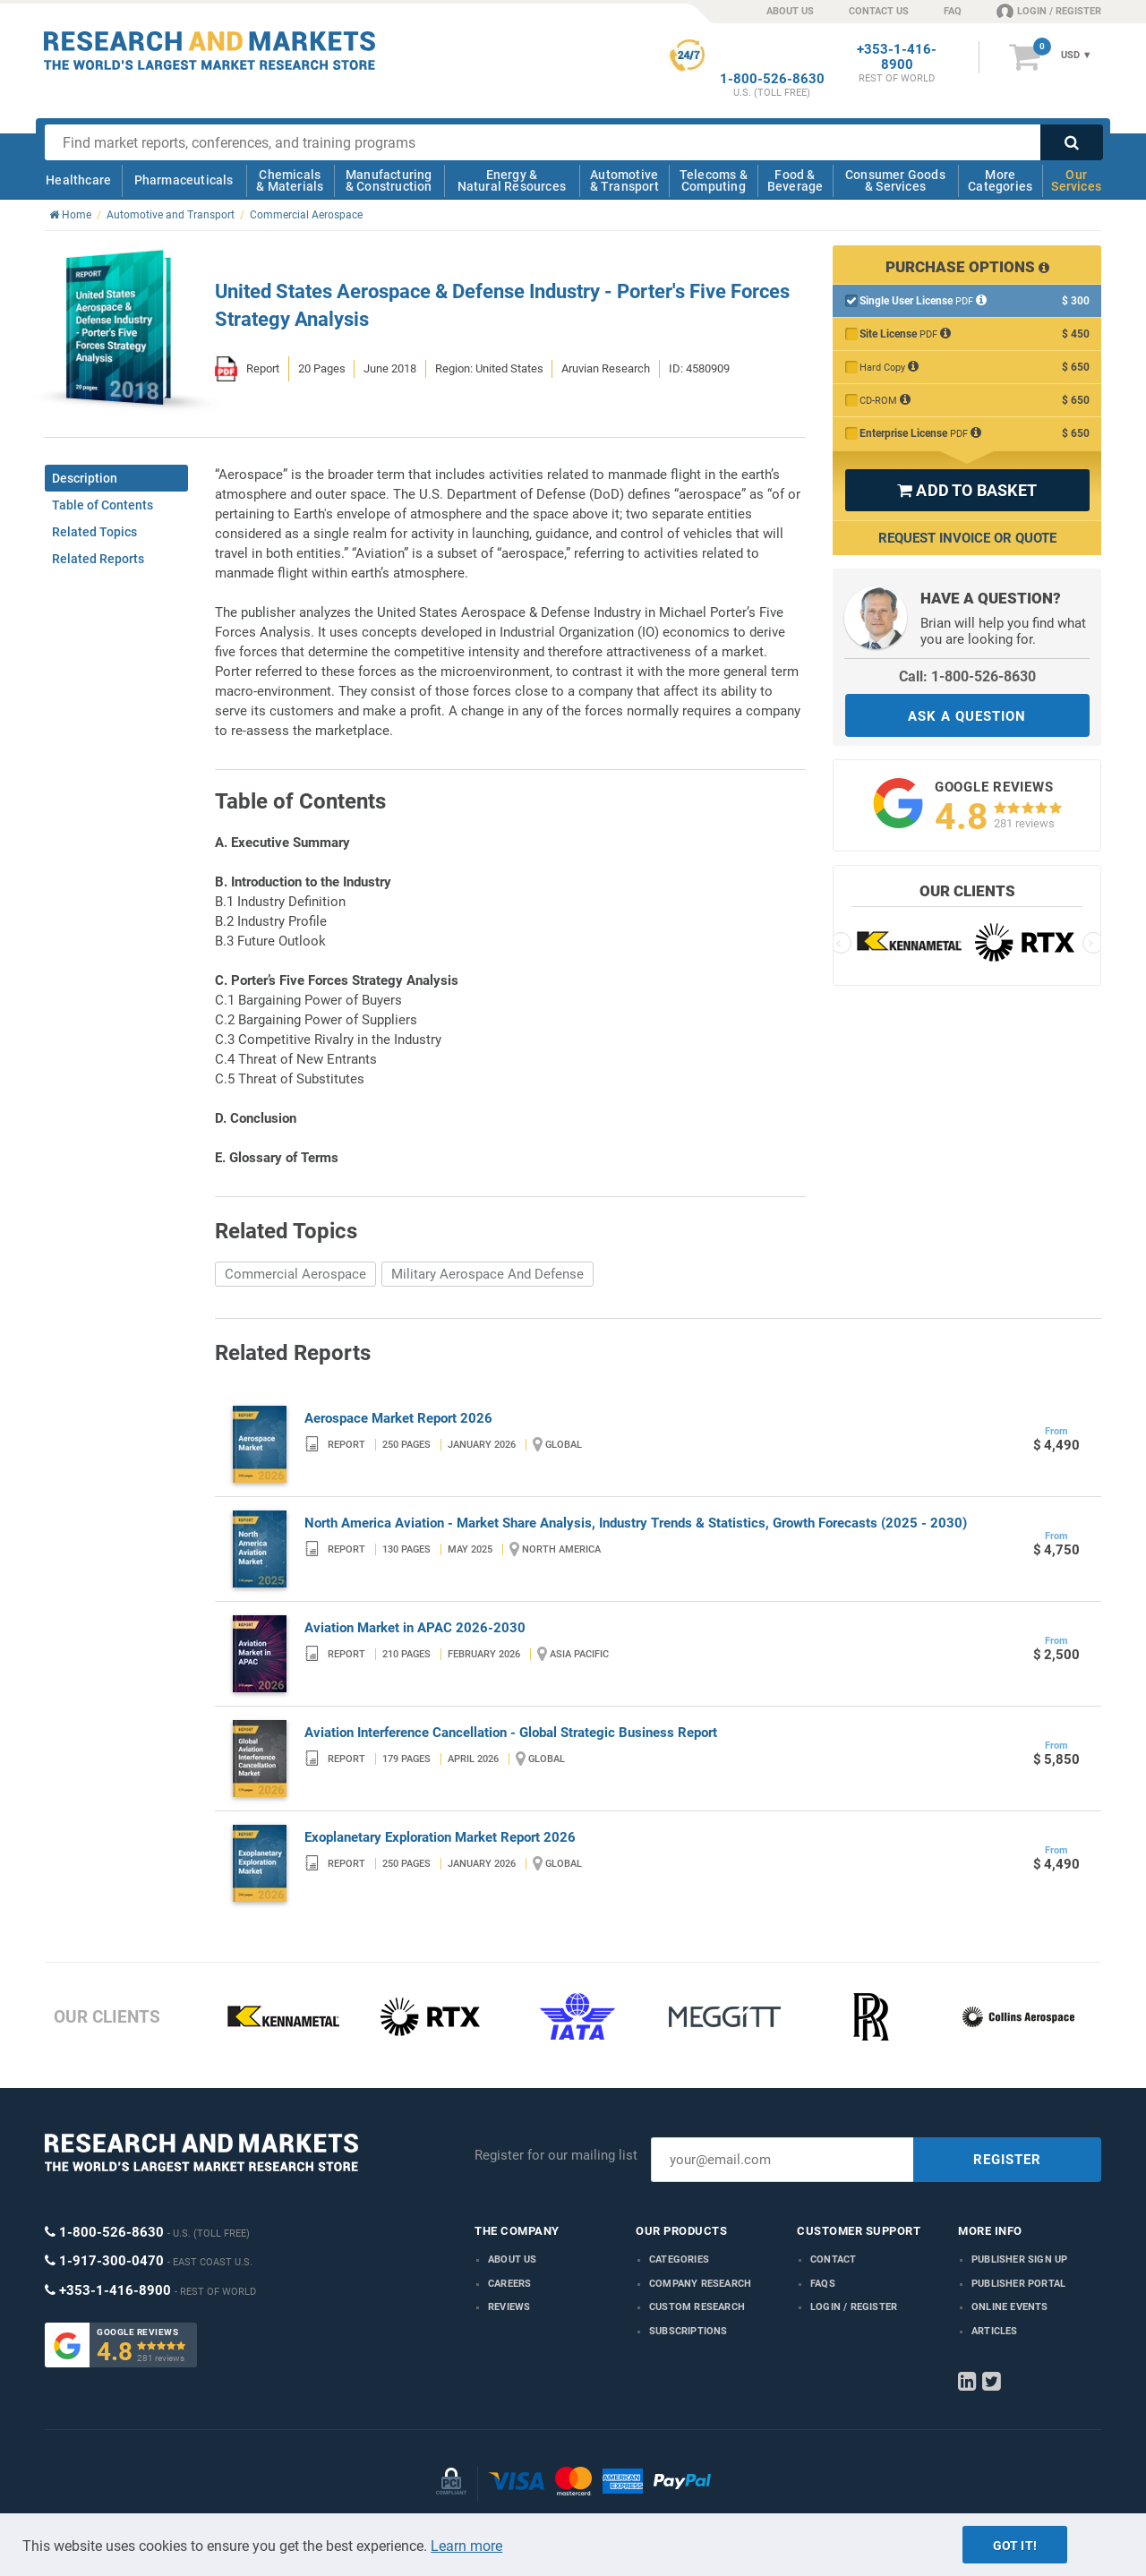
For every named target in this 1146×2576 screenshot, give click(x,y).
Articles (994, 2331)
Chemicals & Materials (289, 180)
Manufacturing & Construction (389, 180)
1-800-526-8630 (772, 79)
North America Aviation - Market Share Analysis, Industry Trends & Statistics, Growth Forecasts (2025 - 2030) (635, 1523)
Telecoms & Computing (714, 180)
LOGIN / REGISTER (1048, 11)
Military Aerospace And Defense (487, 1274)
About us (512, 2259)
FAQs (822, 2283)
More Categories (1000, 180)
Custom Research (697, 2307)
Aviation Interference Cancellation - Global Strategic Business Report (510, 1732)
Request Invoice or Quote (967, 538)
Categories (679, 2259)
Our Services (1076, 180)
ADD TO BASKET (967, 490)
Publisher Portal (1018, 2283)
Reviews (509, 2307)
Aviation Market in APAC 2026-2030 (415, 1628)
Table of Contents (102, 505)
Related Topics (94, 532)
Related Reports (98, 559)
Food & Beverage (795, 180)
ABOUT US (790, 11)
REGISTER (1007, 2160)
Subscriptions (688, 2331)
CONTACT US (879, 11)
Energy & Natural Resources (512, 180)
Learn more (466, 2546)
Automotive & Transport (624, 180)
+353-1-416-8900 (896, 57)
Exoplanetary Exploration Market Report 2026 (440, 1837)
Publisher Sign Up (1019, 2259)
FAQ (953, 11)
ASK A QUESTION (967, 716)
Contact (833, 2259)
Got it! (1015, 2545)
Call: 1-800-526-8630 (967, 676)
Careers (509, 2283)
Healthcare (78, 180)
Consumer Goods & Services (895, 180)
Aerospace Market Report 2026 (398, 1418)
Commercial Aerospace (295, 1274)
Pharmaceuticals (184, 180)
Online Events (1009, 2307)
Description (84, 478)
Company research (700, 2283)
